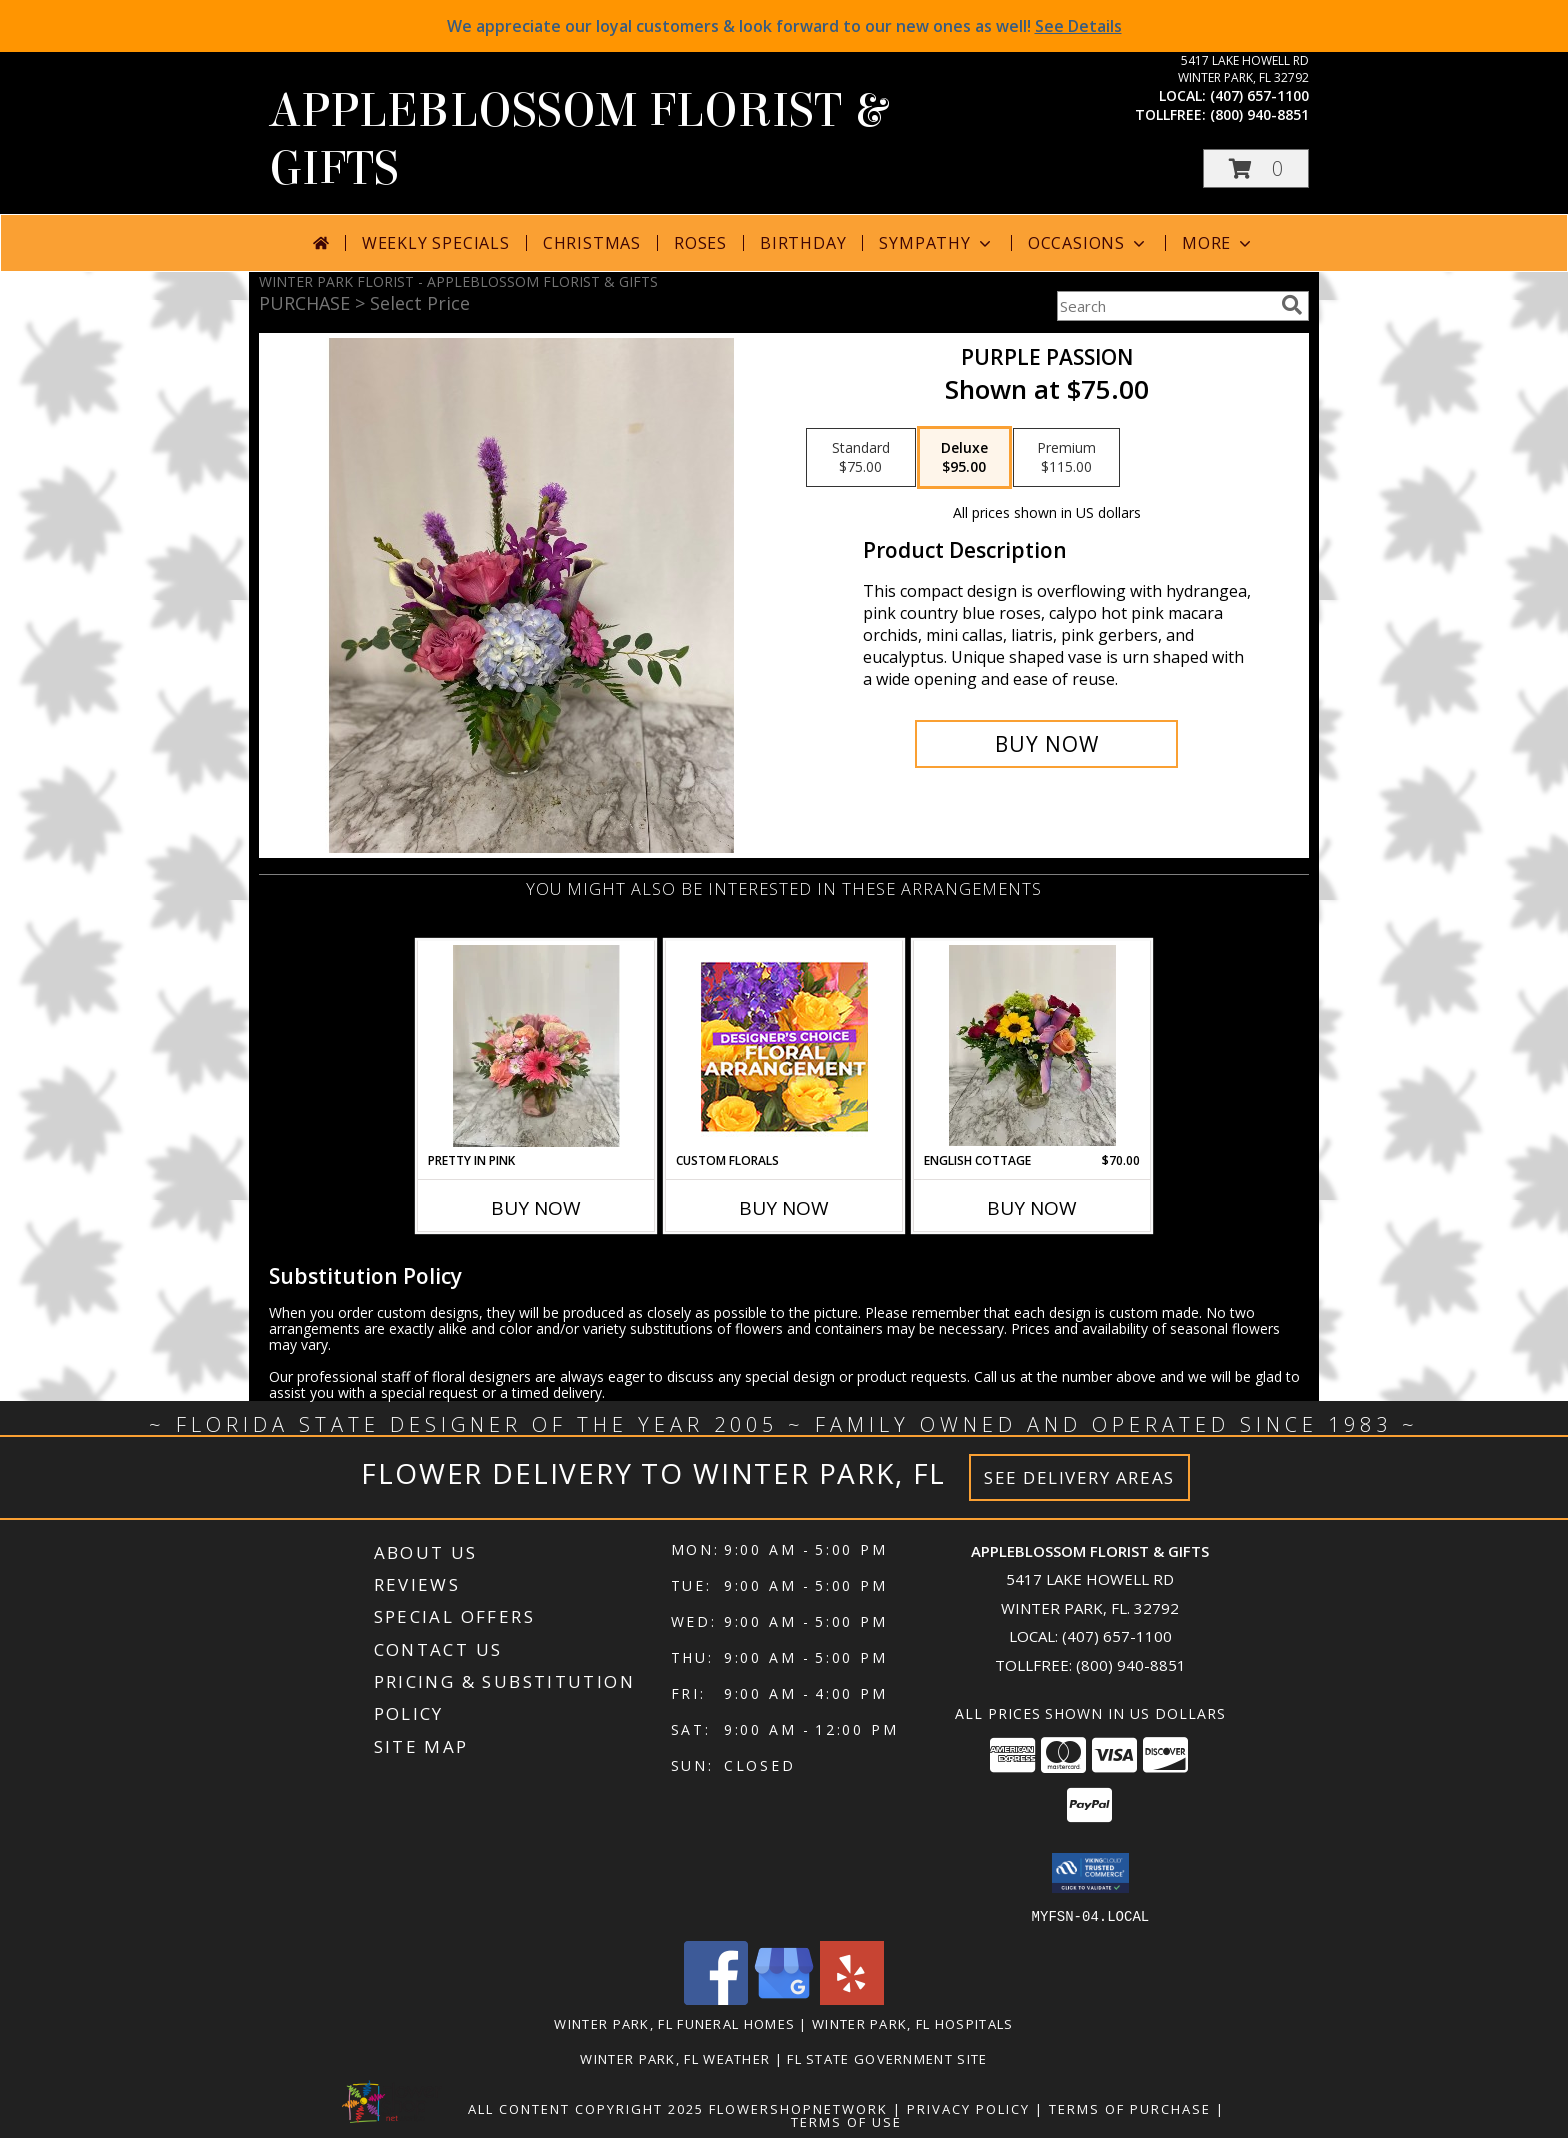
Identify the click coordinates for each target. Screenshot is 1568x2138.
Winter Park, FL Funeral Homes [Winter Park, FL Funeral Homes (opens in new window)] (674, 2023)
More (1218, 243)
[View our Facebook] (716, 1998)
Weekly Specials (436, 243)
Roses (700, 243)
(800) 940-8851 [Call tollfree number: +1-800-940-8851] (1259, 114)
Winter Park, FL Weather (675, 2058)
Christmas (592, 243)
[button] (1256, 168)
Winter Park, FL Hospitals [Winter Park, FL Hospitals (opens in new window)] (913, 2023)
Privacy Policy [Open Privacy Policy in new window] (968, 2108)
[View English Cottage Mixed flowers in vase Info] (1032, 1046)
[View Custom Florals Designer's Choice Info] (784, 1046)
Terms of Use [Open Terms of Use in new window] (846, 2121)
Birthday (803, 243)
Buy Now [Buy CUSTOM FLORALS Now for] (784, 1208)
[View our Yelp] (852, 1998)
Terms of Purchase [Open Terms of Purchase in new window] (1130, 2108)
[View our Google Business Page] (784, 1998)
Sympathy (936, 243)
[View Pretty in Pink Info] (536, 1046)
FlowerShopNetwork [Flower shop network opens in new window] (798, 2108)
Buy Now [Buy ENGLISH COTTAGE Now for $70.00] (1032, 1208)
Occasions (1088, 243)
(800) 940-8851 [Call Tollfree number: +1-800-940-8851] (1131, 1665)
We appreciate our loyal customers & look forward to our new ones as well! (784, 26)
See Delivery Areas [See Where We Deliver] (1079, 1477)
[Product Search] (1165, 306)
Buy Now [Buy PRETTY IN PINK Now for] (536, 1208)
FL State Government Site (887, 2058)
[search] (1292, 305)
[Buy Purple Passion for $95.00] (1046, 744)
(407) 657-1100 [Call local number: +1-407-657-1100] (1259, 95)
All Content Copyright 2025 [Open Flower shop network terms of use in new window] (586, 2108)
